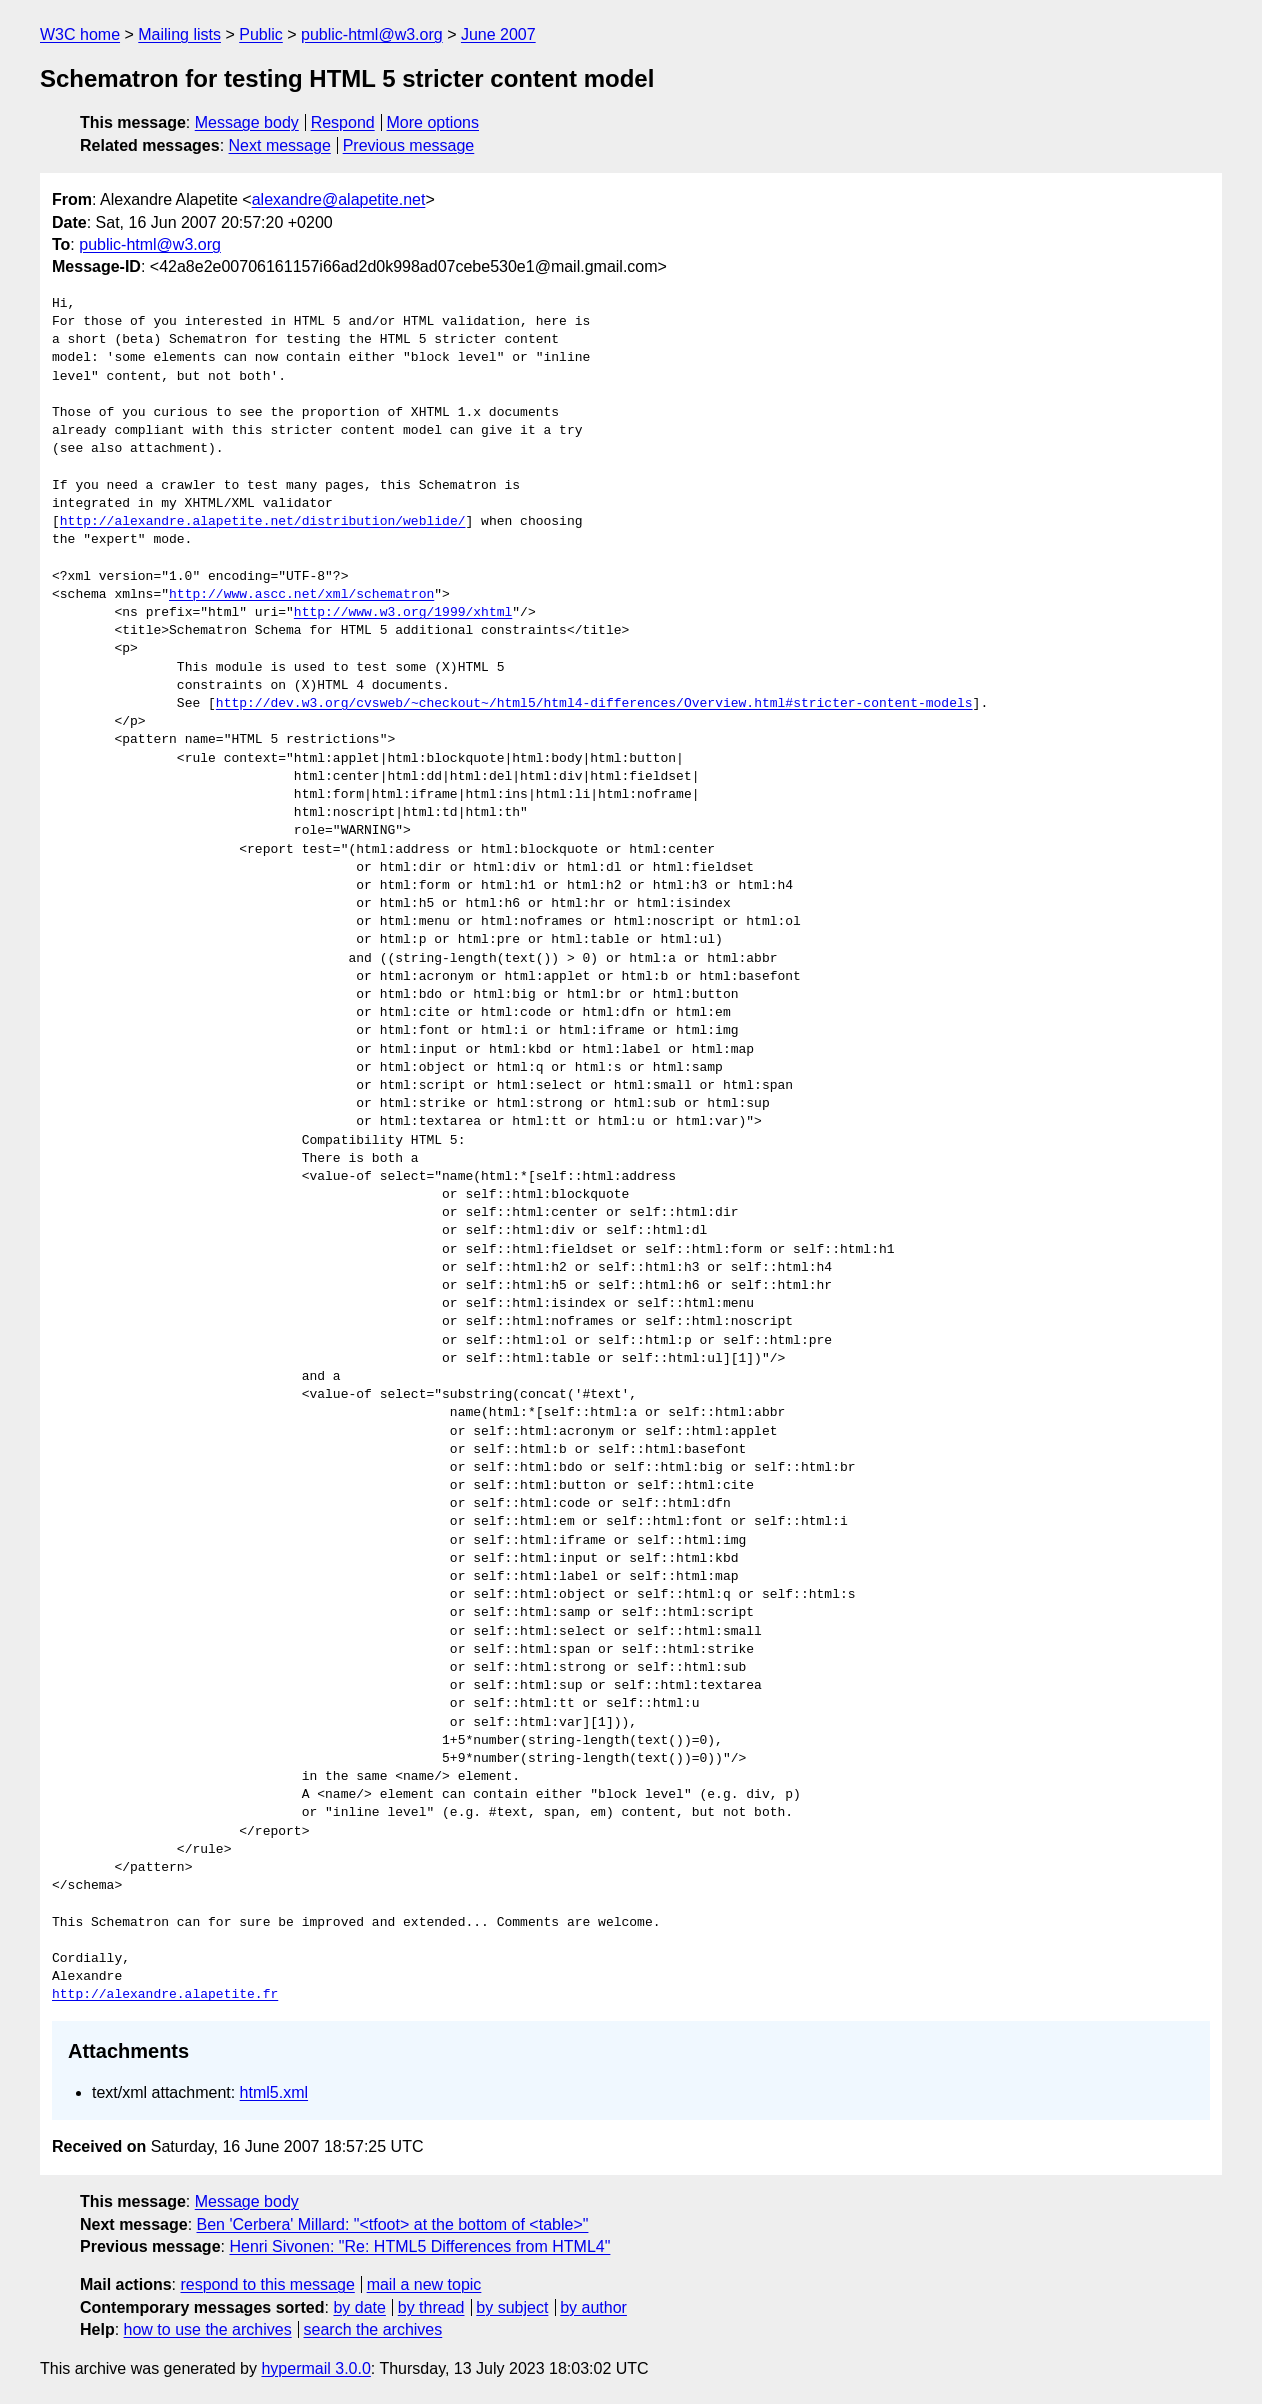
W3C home (80, 34)
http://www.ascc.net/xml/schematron (301, 595)
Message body (247, 122)
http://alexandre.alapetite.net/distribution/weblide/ (263, 522)
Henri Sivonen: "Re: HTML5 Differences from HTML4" (419, 2246)
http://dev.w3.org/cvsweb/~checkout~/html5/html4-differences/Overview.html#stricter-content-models (594, 704)
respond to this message (267, 2284)
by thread (431, 2307)
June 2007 (498, 34)
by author (593, 2307)
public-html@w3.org (372, 34)
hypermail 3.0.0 (315, 2368)
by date (359, 2307)
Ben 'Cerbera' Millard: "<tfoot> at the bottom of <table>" (393, 2224)
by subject (512, 2307)
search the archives (373, 2329)
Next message (280, 145)
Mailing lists (179, 34)
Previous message (409, 145)
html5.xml (274, 2092)
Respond (343, 122)
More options (433, 122)
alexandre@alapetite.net (339, 199)
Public (261, 34)
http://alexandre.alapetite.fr (165, 1995)
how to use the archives (208, 2329)
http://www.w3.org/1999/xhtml (403, 613)
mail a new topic (424, 2284)
